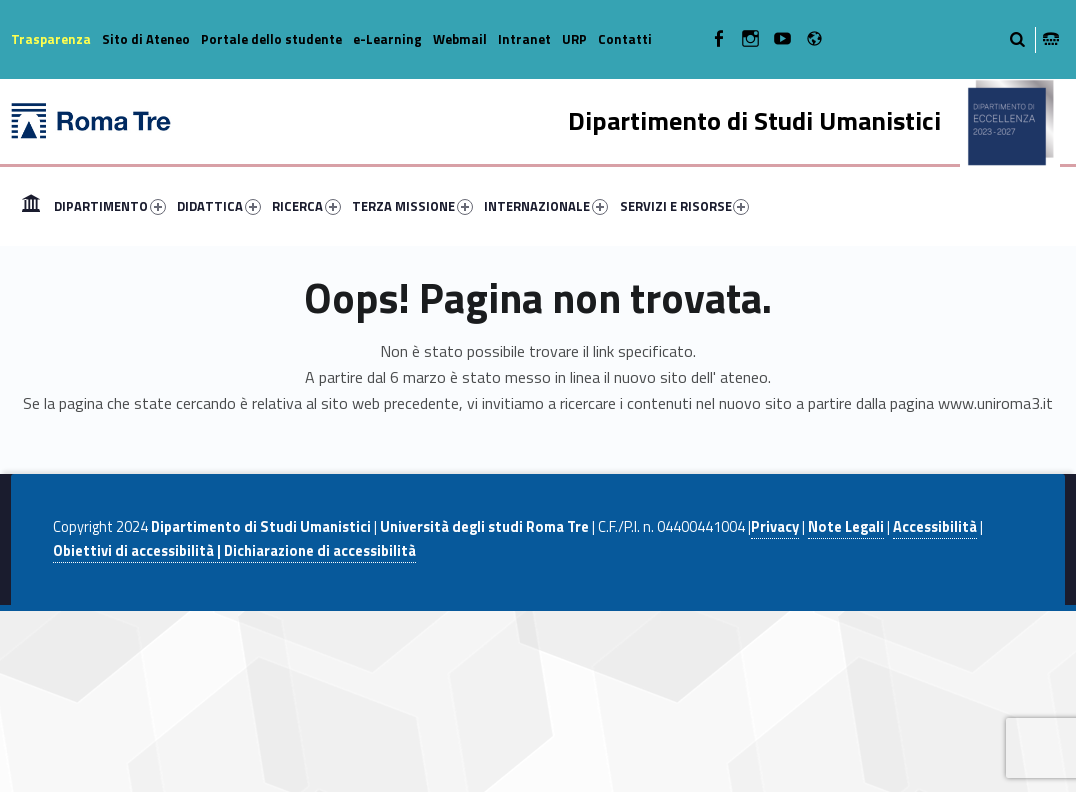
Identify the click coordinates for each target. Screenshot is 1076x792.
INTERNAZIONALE (546, 206)
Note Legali (846, 527)
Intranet (524, 39)
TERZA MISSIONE (412, 206)
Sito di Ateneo (146, 39)
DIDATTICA (219, 206)
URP (574, 39)
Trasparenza (51, 39)
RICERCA (306, 206)
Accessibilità (935, 527)
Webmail (460, 39)
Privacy (775, 527)
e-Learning (387, 39)
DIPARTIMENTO (110, 206)
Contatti (625, 39)
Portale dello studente (271, 39)
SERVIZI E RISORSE (685, 206)
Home (31, 206)
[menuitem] (31, 206)
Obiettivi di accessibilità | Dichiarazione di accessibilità (234, 551)
